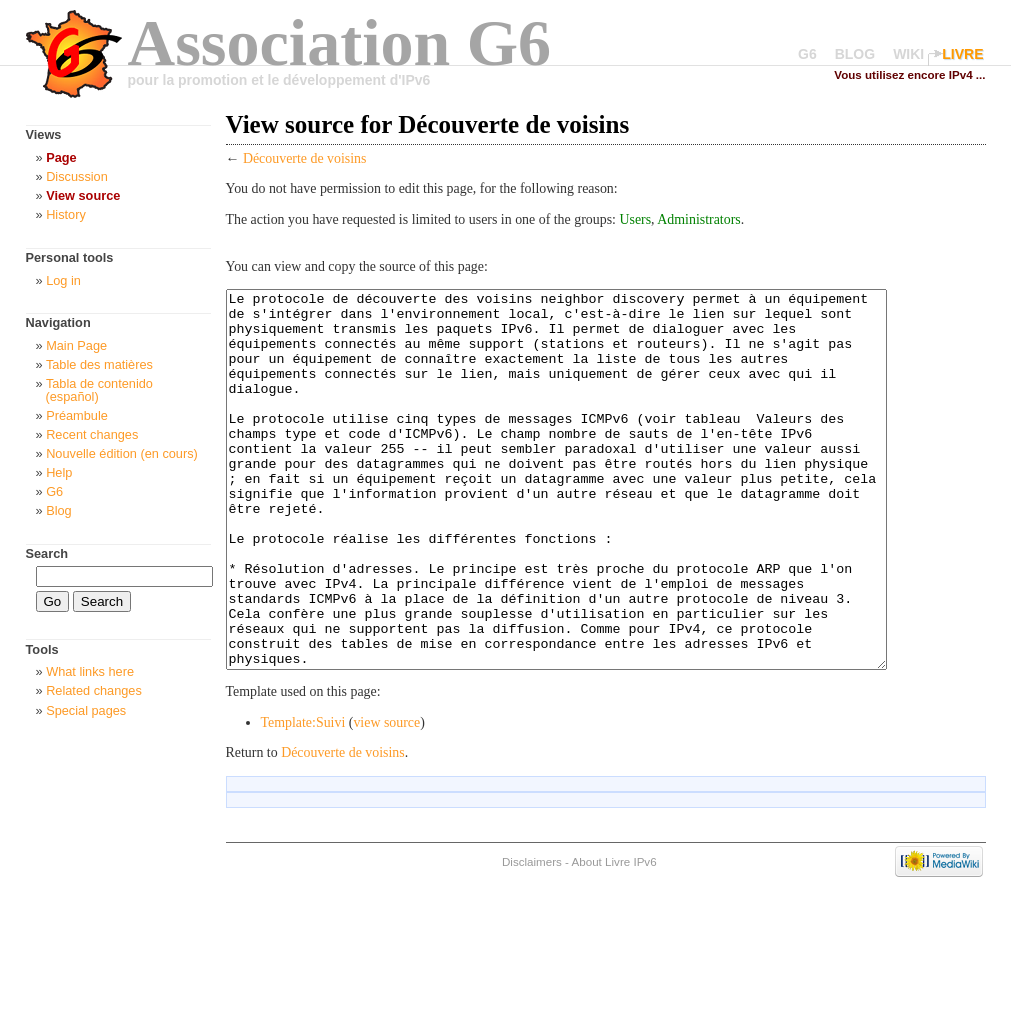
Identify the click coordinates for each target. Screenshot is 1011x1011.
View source (83, 195)
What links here (90, 671)
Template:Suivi (303, 797)
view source (386, 797)
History (66, 214)
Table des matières (99, 364)
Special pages (86, 710)
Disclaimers (532, 936)
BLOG (855, 54)
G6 (807, 54)
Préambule (77, 415)
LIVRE (962, 54)
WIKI (908, 54)
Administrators (698, 219)
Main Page (76, 345)
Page (61, 157)
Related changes (94, 690)
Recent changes (92, 434)
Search (47, 553)
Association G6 (340, 42)
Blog (59, 510)
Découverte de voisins (305, 158)
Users (635, 219)
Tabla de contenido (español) (99, 390)
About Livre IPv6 (614, 936)
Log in (63, 280)
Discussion (77, 176)
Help (59, 472)
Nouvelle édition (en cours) (122, 453)
